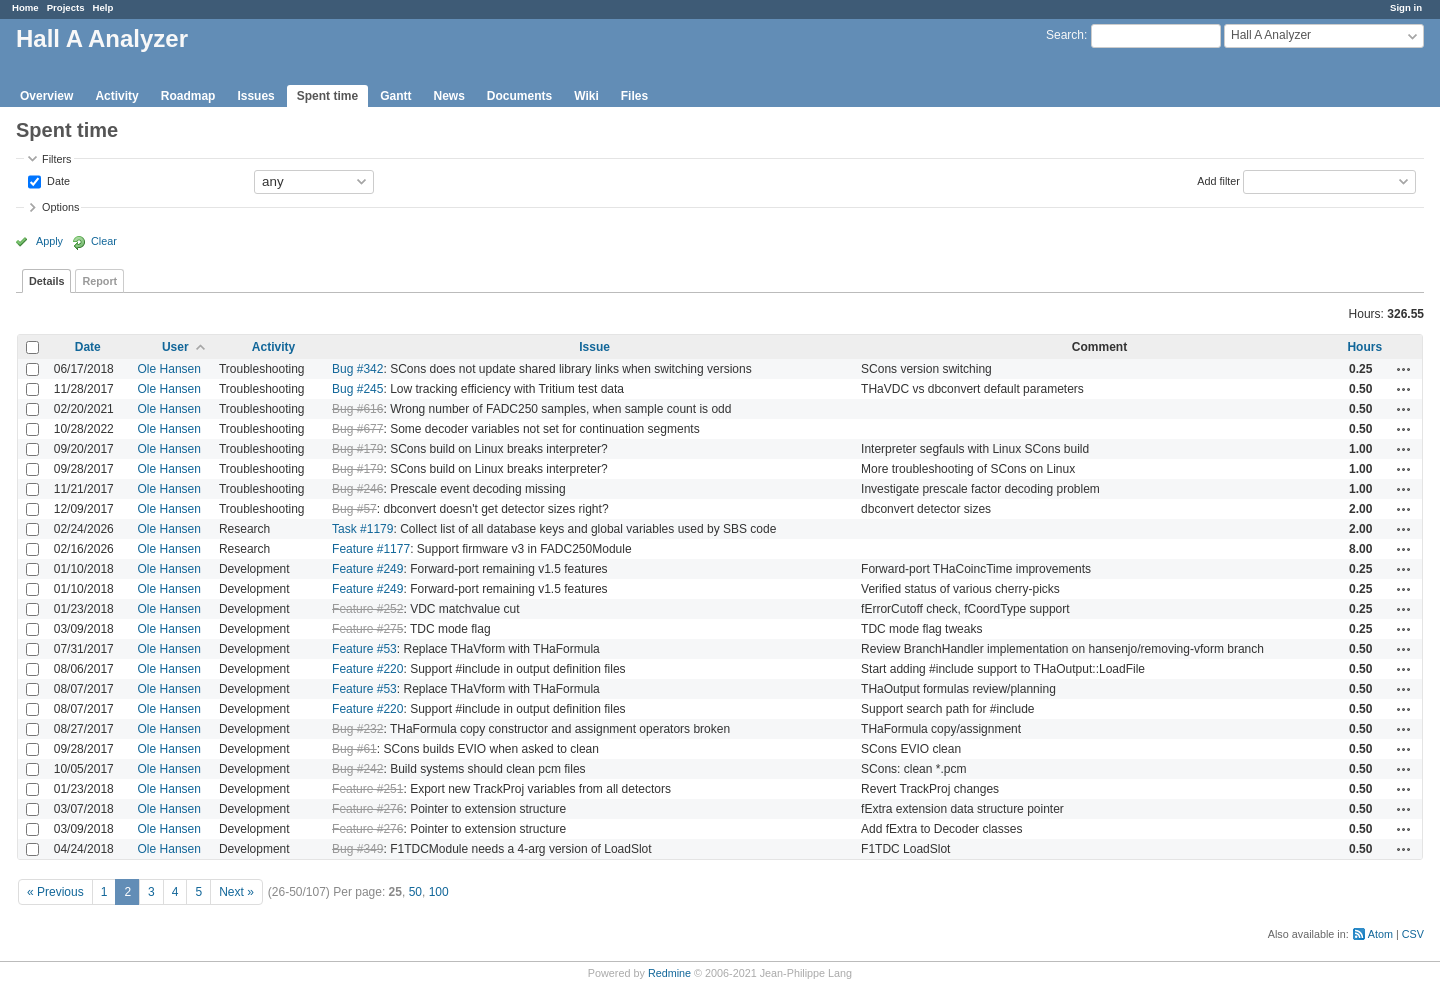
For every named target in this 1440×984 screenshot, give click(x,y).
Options (60, 207)
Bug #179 (357, 449)
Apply (49, 241)
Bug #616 (357, 409)
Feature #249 (367, 569)
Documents (519, 96)
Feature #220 (367, 669)
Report (99, 281)
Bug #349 (357, 849)
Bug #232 (357, 729)
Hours (1364, 347)
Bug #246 (357, 489)
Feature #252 (367, 609)
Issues (255, 96)
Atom (1380, 934)
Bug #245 (357, 389)
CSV (1413, 934)
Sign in (1406, 7)
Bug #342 (357, 369)
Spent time (327, 96)
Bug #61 (354, 749)
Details (46, 281)
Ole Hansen (169, 369)
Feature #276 (367, 809)
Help (103, 7)
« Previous (55, 892)
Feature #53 (364, 649)
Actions (1404, 369)
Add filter (1218, 180)
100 (439, 892)
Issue (594, 347)
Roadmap (188, 96)
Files (634, 96)
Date (57, 180)
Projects (66, 7)
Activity (116, 96)
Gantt (395, 96)
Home (25, 7)
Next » (236, 892)
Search (1065, 35)
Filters (56, 159)
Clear (104, 241)
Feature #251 (367, 789)
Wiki (586, 96)
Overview (46, 96)
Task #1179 (362, 529)
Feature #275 (367, 629)
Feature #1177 (371, 549)
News (448, 96)
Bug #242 (357, 769)
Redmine (669, 973)
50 (415, 892)
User (175, 347)
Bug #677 (357, 429)
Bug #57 (354, 509)
